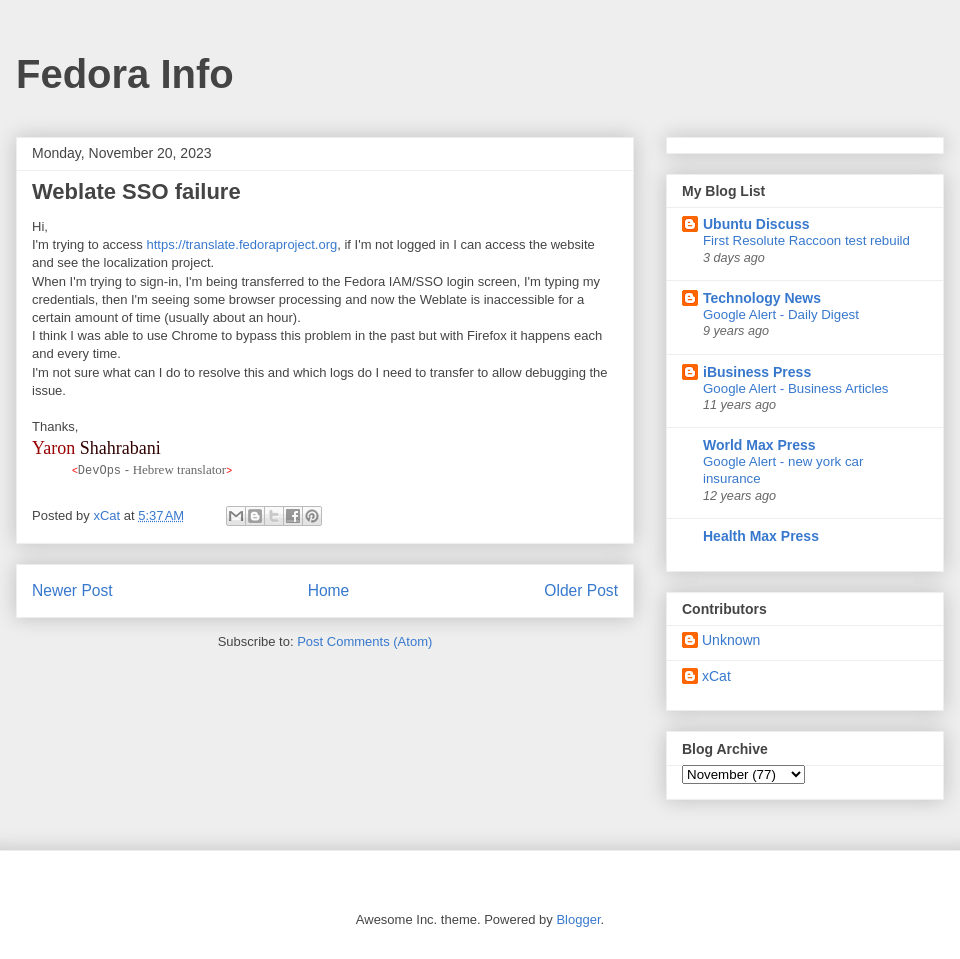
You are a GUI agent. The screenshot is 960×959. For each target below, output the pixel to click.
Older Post (581, 589)
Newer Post (72, 589)
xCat (716, 676)
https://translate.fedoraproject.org (241, 244)
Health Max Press (761, 536)
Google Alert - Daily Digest (781, 314)
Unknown (731, 640)
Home (329, 589)
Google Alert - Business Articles (796, 388)
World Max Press (759, 445)
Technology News (762, 298)
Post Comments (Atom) (364, 641)
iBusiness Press (757, 372)
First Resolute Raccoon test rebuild (806, 240)
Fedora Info (125, 74)
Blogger (578, 919)
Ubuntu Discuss (756, 224)
